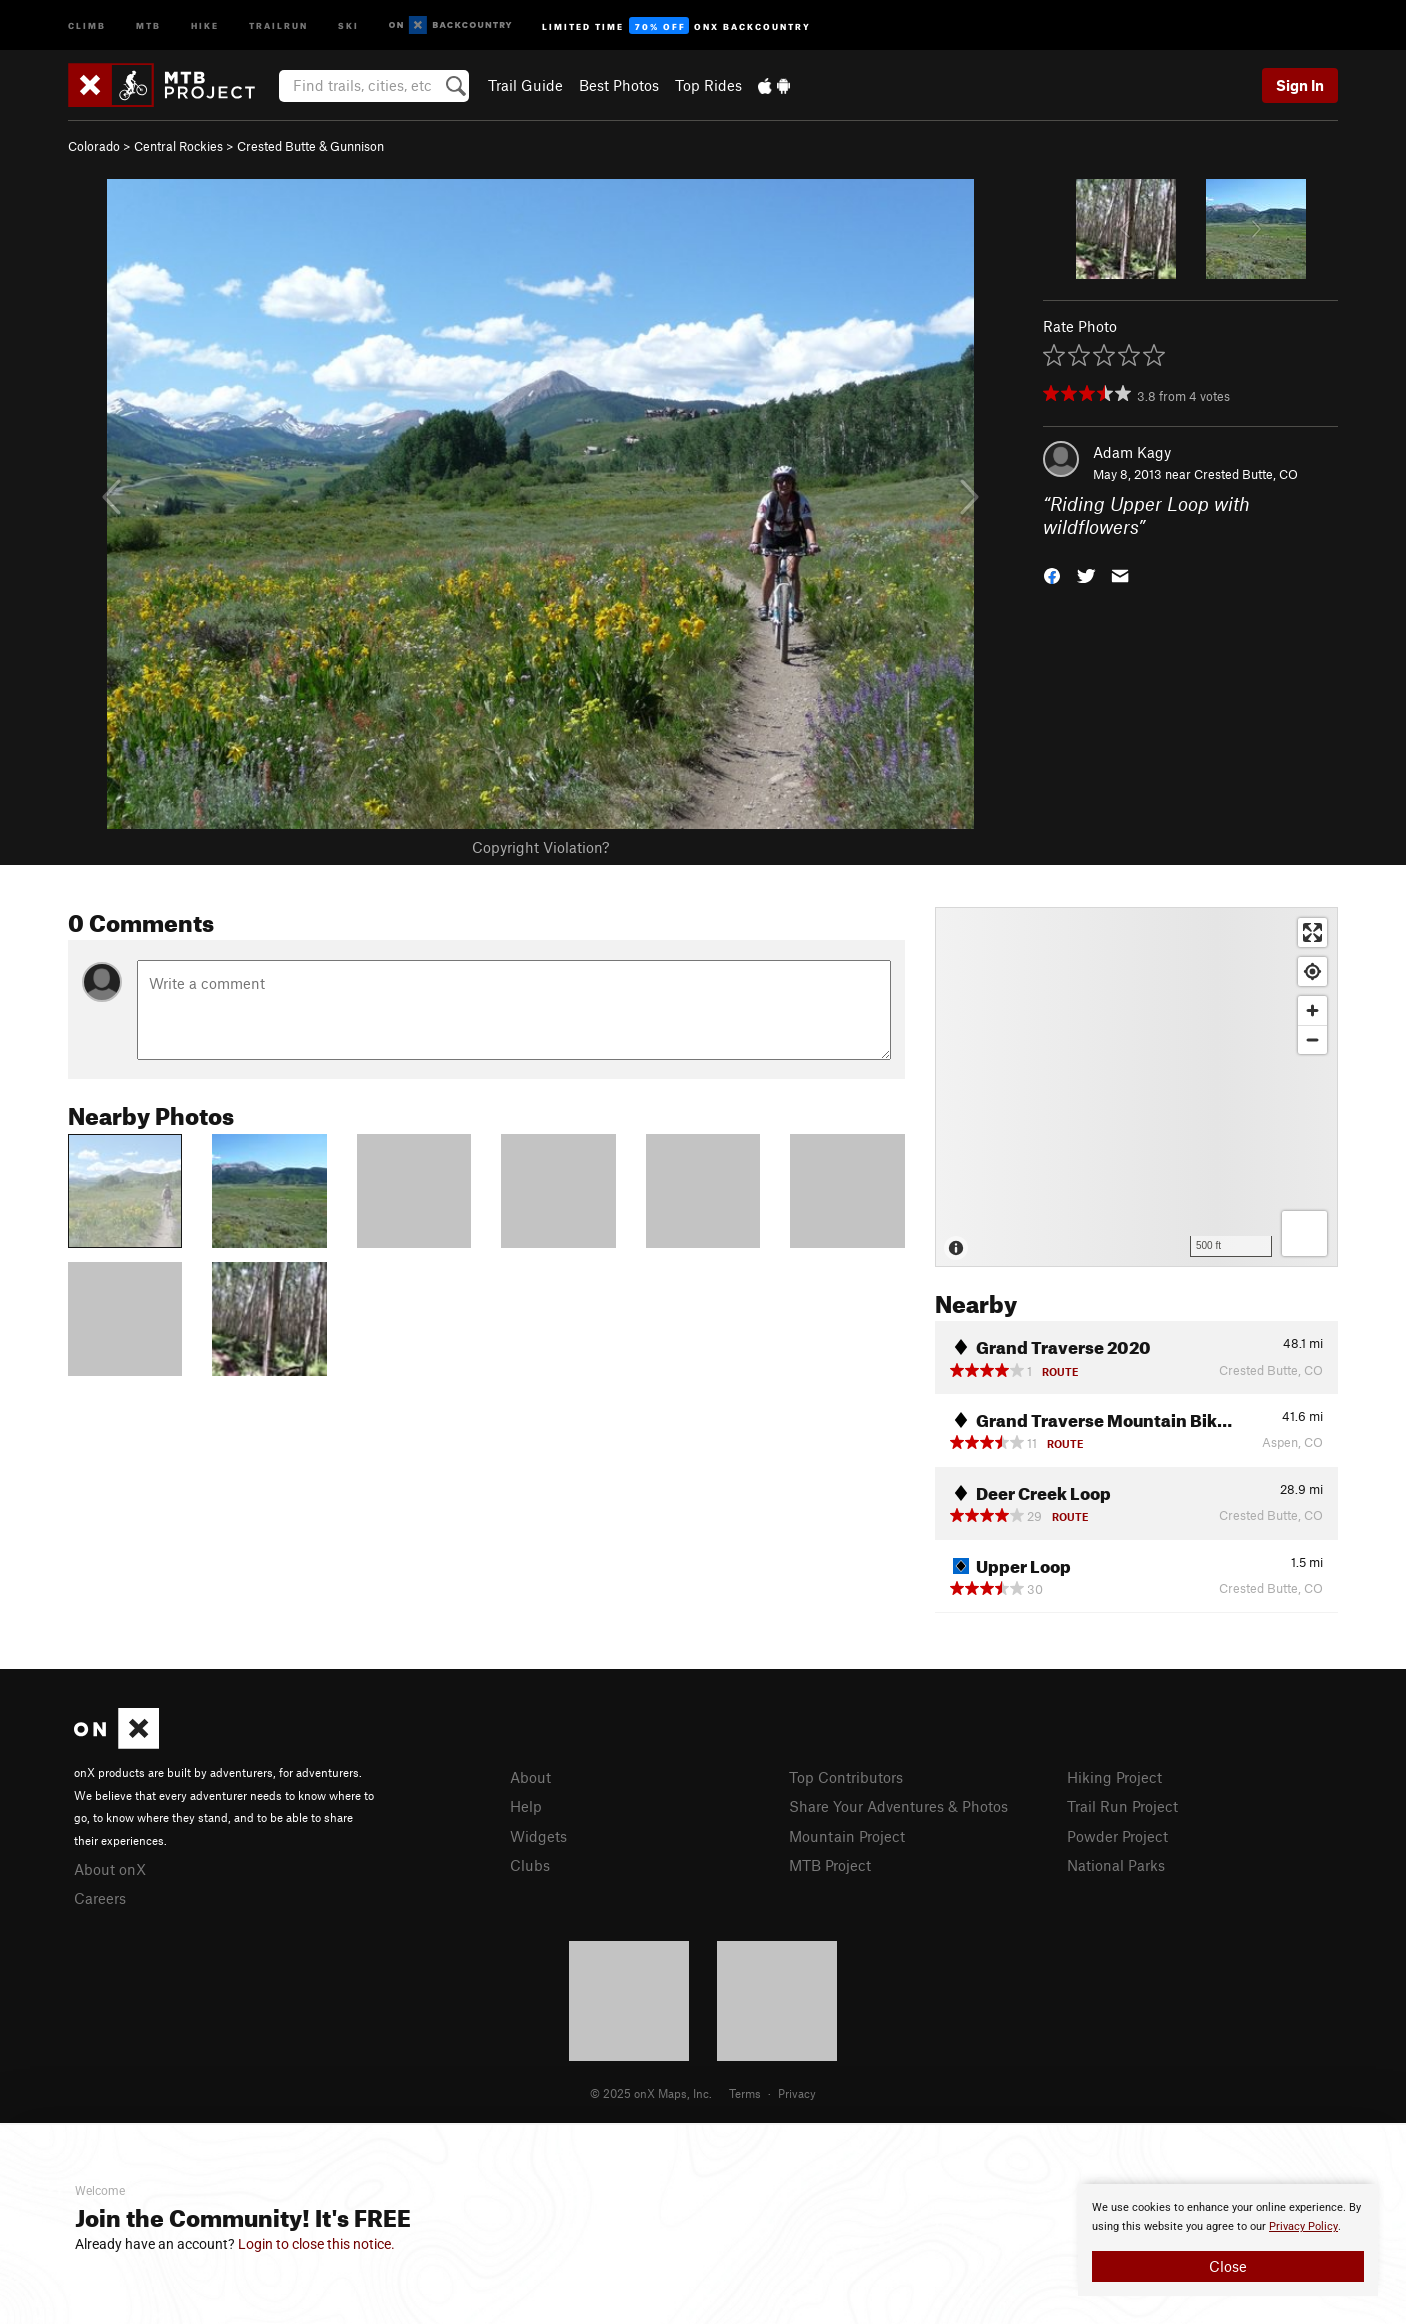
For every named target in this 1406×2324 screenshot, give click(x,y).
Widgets (538, 1836)
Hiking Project (1114, 1777)
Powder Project (1117, 1836)
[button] (1052, 573)
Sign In (1300, 85)
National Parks (1116, 1865)
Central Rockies (178, 146)
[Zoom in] (1312, 1010)
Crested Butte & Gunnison (310, 146)
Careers (100, 1898)
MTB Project (830, 1865)
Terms (745, 2093)
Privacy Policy (1303, 2226)
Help (526, 1806)
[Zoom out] (1312, 1039)
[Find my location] (1312, 971)
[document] (1228, 2240)
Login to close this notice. (316, 2244)
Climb (87, 24)
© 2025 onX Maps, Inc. (651, 2093)
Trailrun (278, 24)
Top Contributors (846, 1777)
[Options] (1304, 1233)
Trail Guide (525, 85)
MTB (148, 24)
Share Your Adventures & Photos (898, 1806)
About (530, 1777)
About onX (110, 1869)
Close (1228, 2266)
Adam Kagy (1132, 452)
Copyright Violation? (540, 847)
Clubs (530, 1865)
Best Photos (619, 85)
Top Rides (708, 85)
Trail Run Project (1122, 1806)
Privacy (797, 2093)
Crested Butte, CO (1246, 474)
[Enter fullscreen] (1312, 932)
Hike (205, 24)
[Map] (1136, 1087)
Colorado (94, 146)
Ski (348, 24)
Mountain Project (847, 1836)
